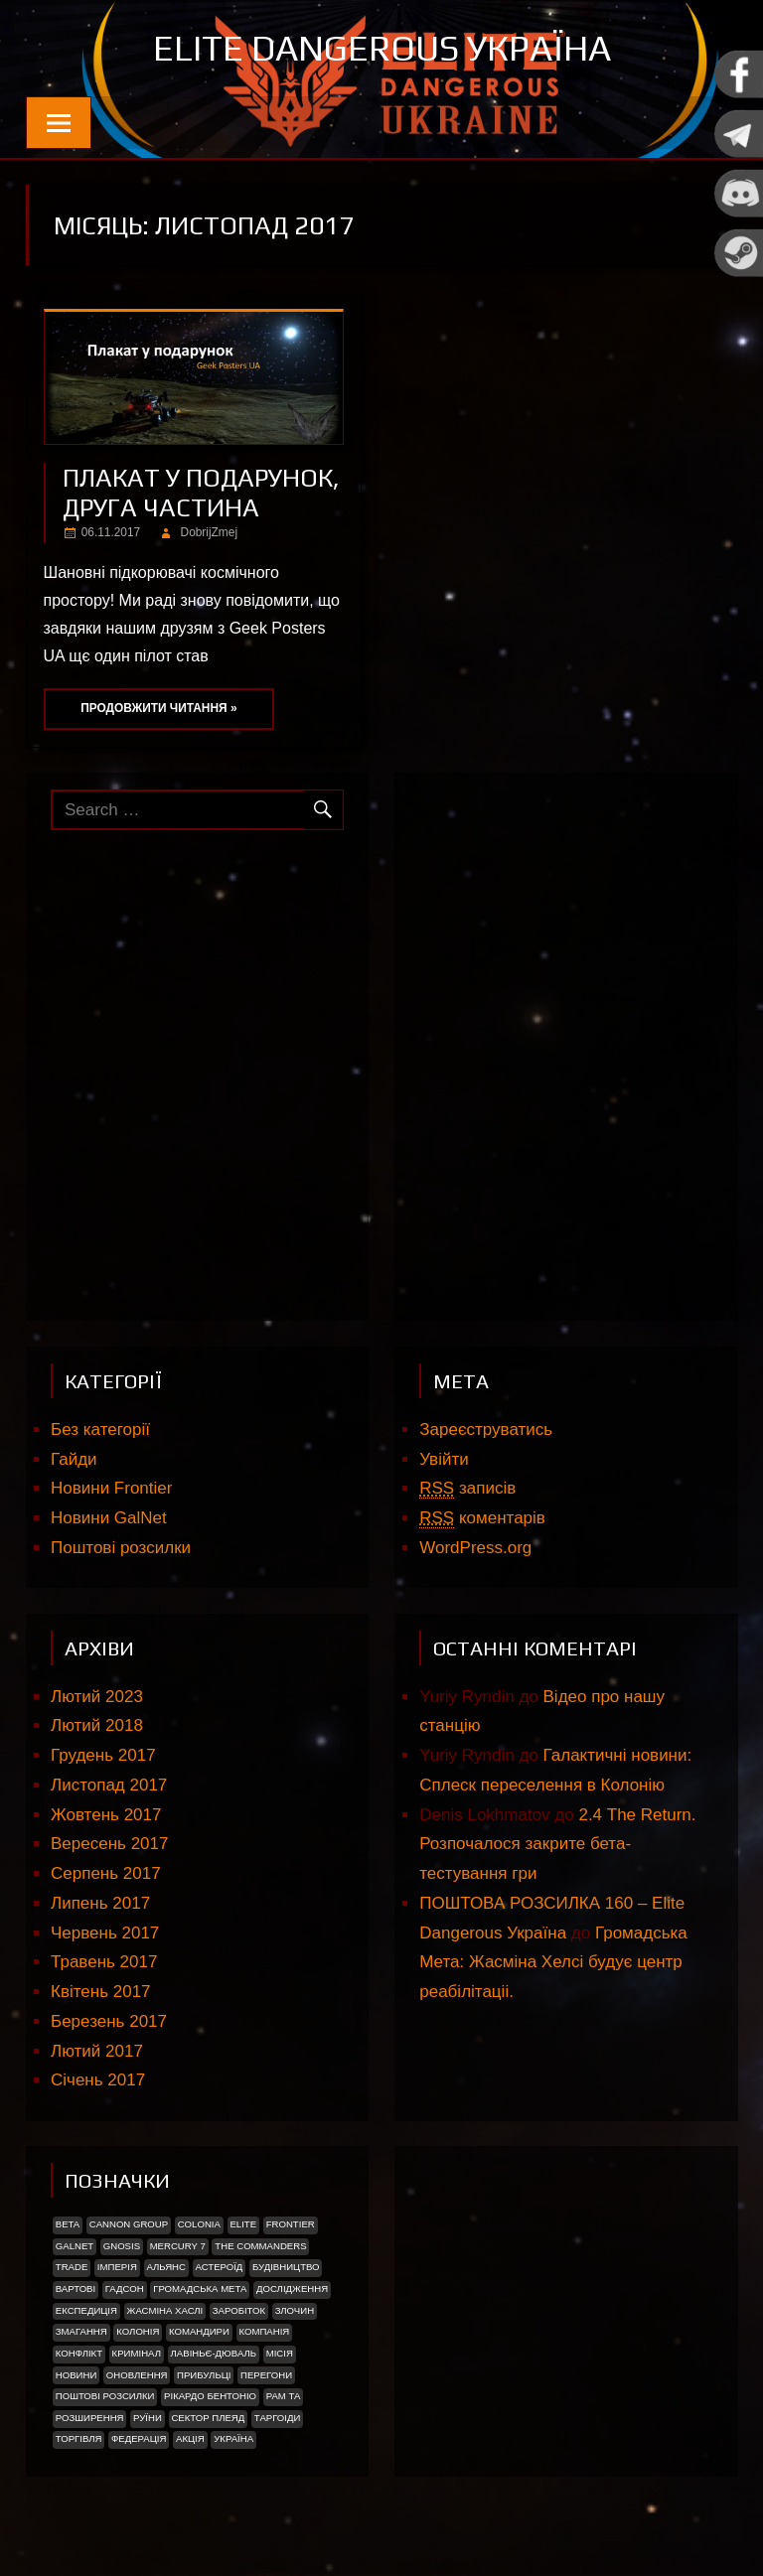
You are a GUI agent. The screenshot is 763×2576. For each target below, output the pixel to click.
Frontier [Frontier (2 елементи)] (290, 2223)
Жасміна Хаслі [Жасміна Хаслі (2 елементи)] (165, 2310)
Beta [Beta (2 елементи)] (67, 2223)
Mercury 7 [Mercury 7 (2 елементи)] (178, 2245)
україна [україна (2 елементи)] (233, 2438)
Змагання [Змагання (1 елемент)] (81, 2331)
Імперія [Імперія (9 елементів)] (117, 2266)
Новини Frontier (111, 1488)
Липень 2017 (100, 1903)
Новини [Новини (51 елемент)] (76, 2374)
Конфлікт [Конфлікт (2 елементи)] (79, 2353)
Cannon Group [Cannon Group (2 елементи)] (128, 2223)
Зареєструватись (485, 1429)
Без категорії (100, 1429)
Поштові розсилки (121, 1547)
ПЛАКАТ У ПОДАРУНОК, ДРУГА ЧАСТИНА (201, 492)
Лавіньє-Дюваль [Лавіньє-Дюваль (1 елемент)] (214, 2353)
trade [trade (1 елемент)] (72, 2266)
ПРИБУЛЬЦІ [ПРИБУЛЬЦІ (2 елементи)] (203, 2374)
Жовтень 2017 (106, 1814)
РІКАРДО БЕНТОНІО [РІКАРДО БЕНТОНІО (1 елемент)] (210, 2395)
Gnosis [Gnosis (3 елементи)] (121, 2245)
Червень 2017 (105, 1933)
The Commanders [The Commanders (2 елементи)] (260, 2245)
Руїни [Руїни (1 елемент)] (147, 2417)
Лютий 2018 (97, 1725)
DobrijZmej (209, 532)
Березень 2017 (109, 2021)
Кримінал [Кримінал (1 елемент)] (136, 2353)
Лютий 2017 (97, 2051)
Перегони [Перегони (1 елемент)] (266, 2374)
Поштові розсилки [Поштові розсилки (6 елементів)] (105, 2395)
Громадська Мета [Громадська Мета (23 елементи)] (199, 2288)
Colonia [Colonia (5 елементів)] (199, 2223)
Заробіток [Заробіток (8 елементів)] (239, 2310)
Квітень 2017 (101, 1991)
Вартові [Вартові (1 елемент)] (75, 2288)
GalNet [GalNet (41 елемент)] (74, 2245)
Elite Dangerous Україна (382, 48)
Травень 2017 (104, 1961)
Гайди (74, 1459)
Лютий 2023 (97, 1696)
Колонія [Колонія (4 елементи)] (137, 2331)
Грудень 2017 (103, 1755)
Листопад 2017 (109, 1785)
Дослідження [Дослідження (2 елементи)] (292, 2288)
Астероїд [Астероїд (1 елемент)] (219, 2266)
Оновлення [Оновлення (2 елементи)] (137, 2374)
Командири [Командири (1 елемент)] (199, 2331)
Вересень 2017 (109, 1843)
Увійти (443, 1459)
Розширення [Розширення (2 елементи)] (90, 2417)
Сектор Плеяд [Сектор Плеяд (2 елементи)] (207, 2417)
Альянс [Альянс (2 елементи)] (166, 2266)
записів (467, 1489)
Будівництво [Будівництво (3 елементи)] (286, 2266)
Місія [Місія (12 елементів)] (279, 2353)
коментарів (482, 1518)
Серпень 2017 (106, 1873)
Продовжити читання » (158, 708)
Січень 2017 (98, 2080)
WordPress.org (475, 1547)
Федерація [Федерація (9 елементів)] (138, 2438)
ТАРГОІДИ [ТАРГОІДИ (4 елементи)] (277, 2417)
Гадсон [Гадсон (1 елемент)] (124, 2288)
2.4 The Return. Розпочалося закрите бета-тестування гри (557, 1844)
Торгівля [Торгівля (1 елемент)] (79, 2438)
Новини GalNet (109, 1517)
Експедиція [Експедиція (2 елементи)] (86, 2310)
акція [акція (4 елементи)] (190, 2438)
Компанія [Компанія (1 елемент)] (263, 2331)
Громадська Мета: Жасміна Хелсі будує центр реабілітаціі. (553, 1963)
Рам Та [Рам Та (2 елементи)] (283, 2395)
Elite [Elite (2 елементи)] (242, 2223)
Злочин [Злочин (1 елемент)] (294, 2310)
